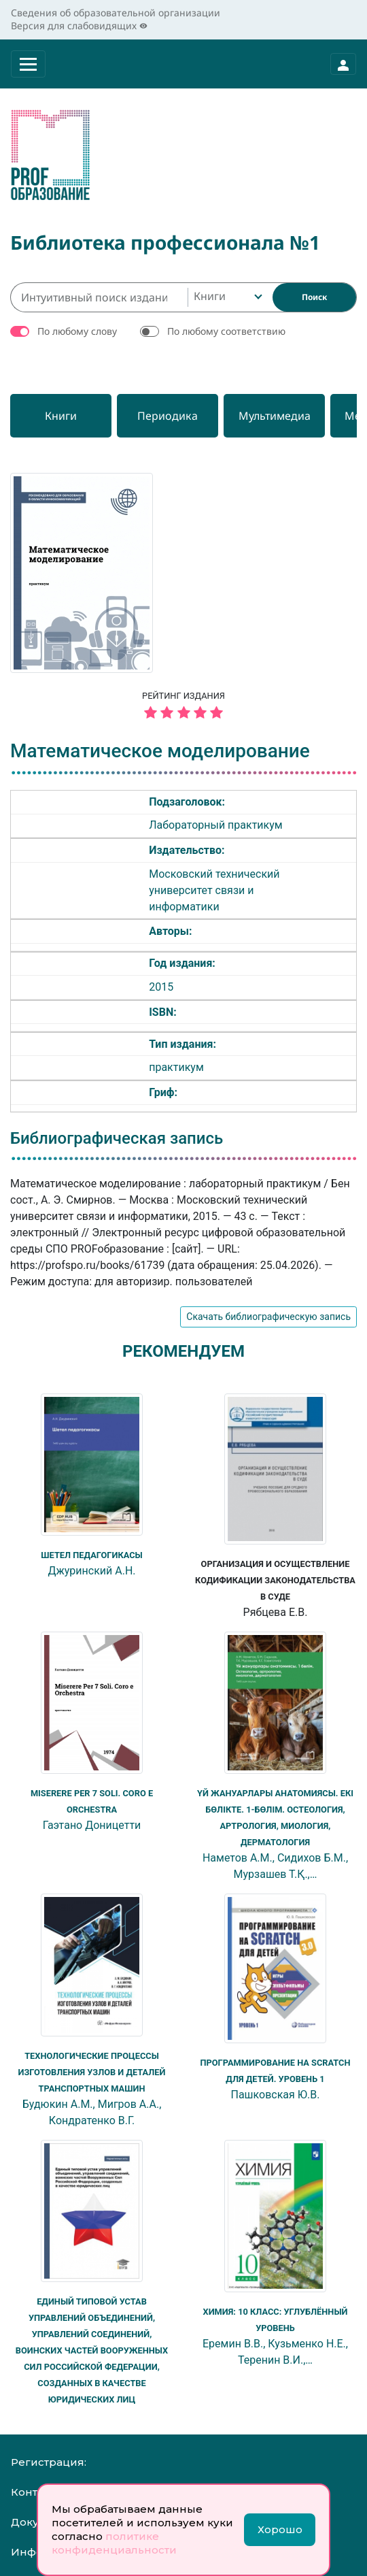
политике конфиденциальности (114, 2543)
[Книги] (64, 415)
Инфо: (28, 2551)
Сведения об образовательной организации (115, 12)
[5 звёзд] (183, 713)
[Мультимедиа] (293, 415)
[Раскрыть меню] (28, 64)
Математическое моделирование (160, 751)
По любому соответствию (226, 331)
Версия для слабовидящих (79, 25)
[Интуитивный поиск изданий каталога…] (99, 297)
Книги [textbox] (210, 295)
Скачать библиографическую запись (268, 1316)
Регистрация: (48, 2462)
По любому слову (77, 331)
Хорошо (280, 2529)
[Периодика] (178, 415)
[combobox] (227, 297)
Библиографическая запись (116, 1138)
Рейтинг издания (183, 707)
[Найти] (314, 297)
